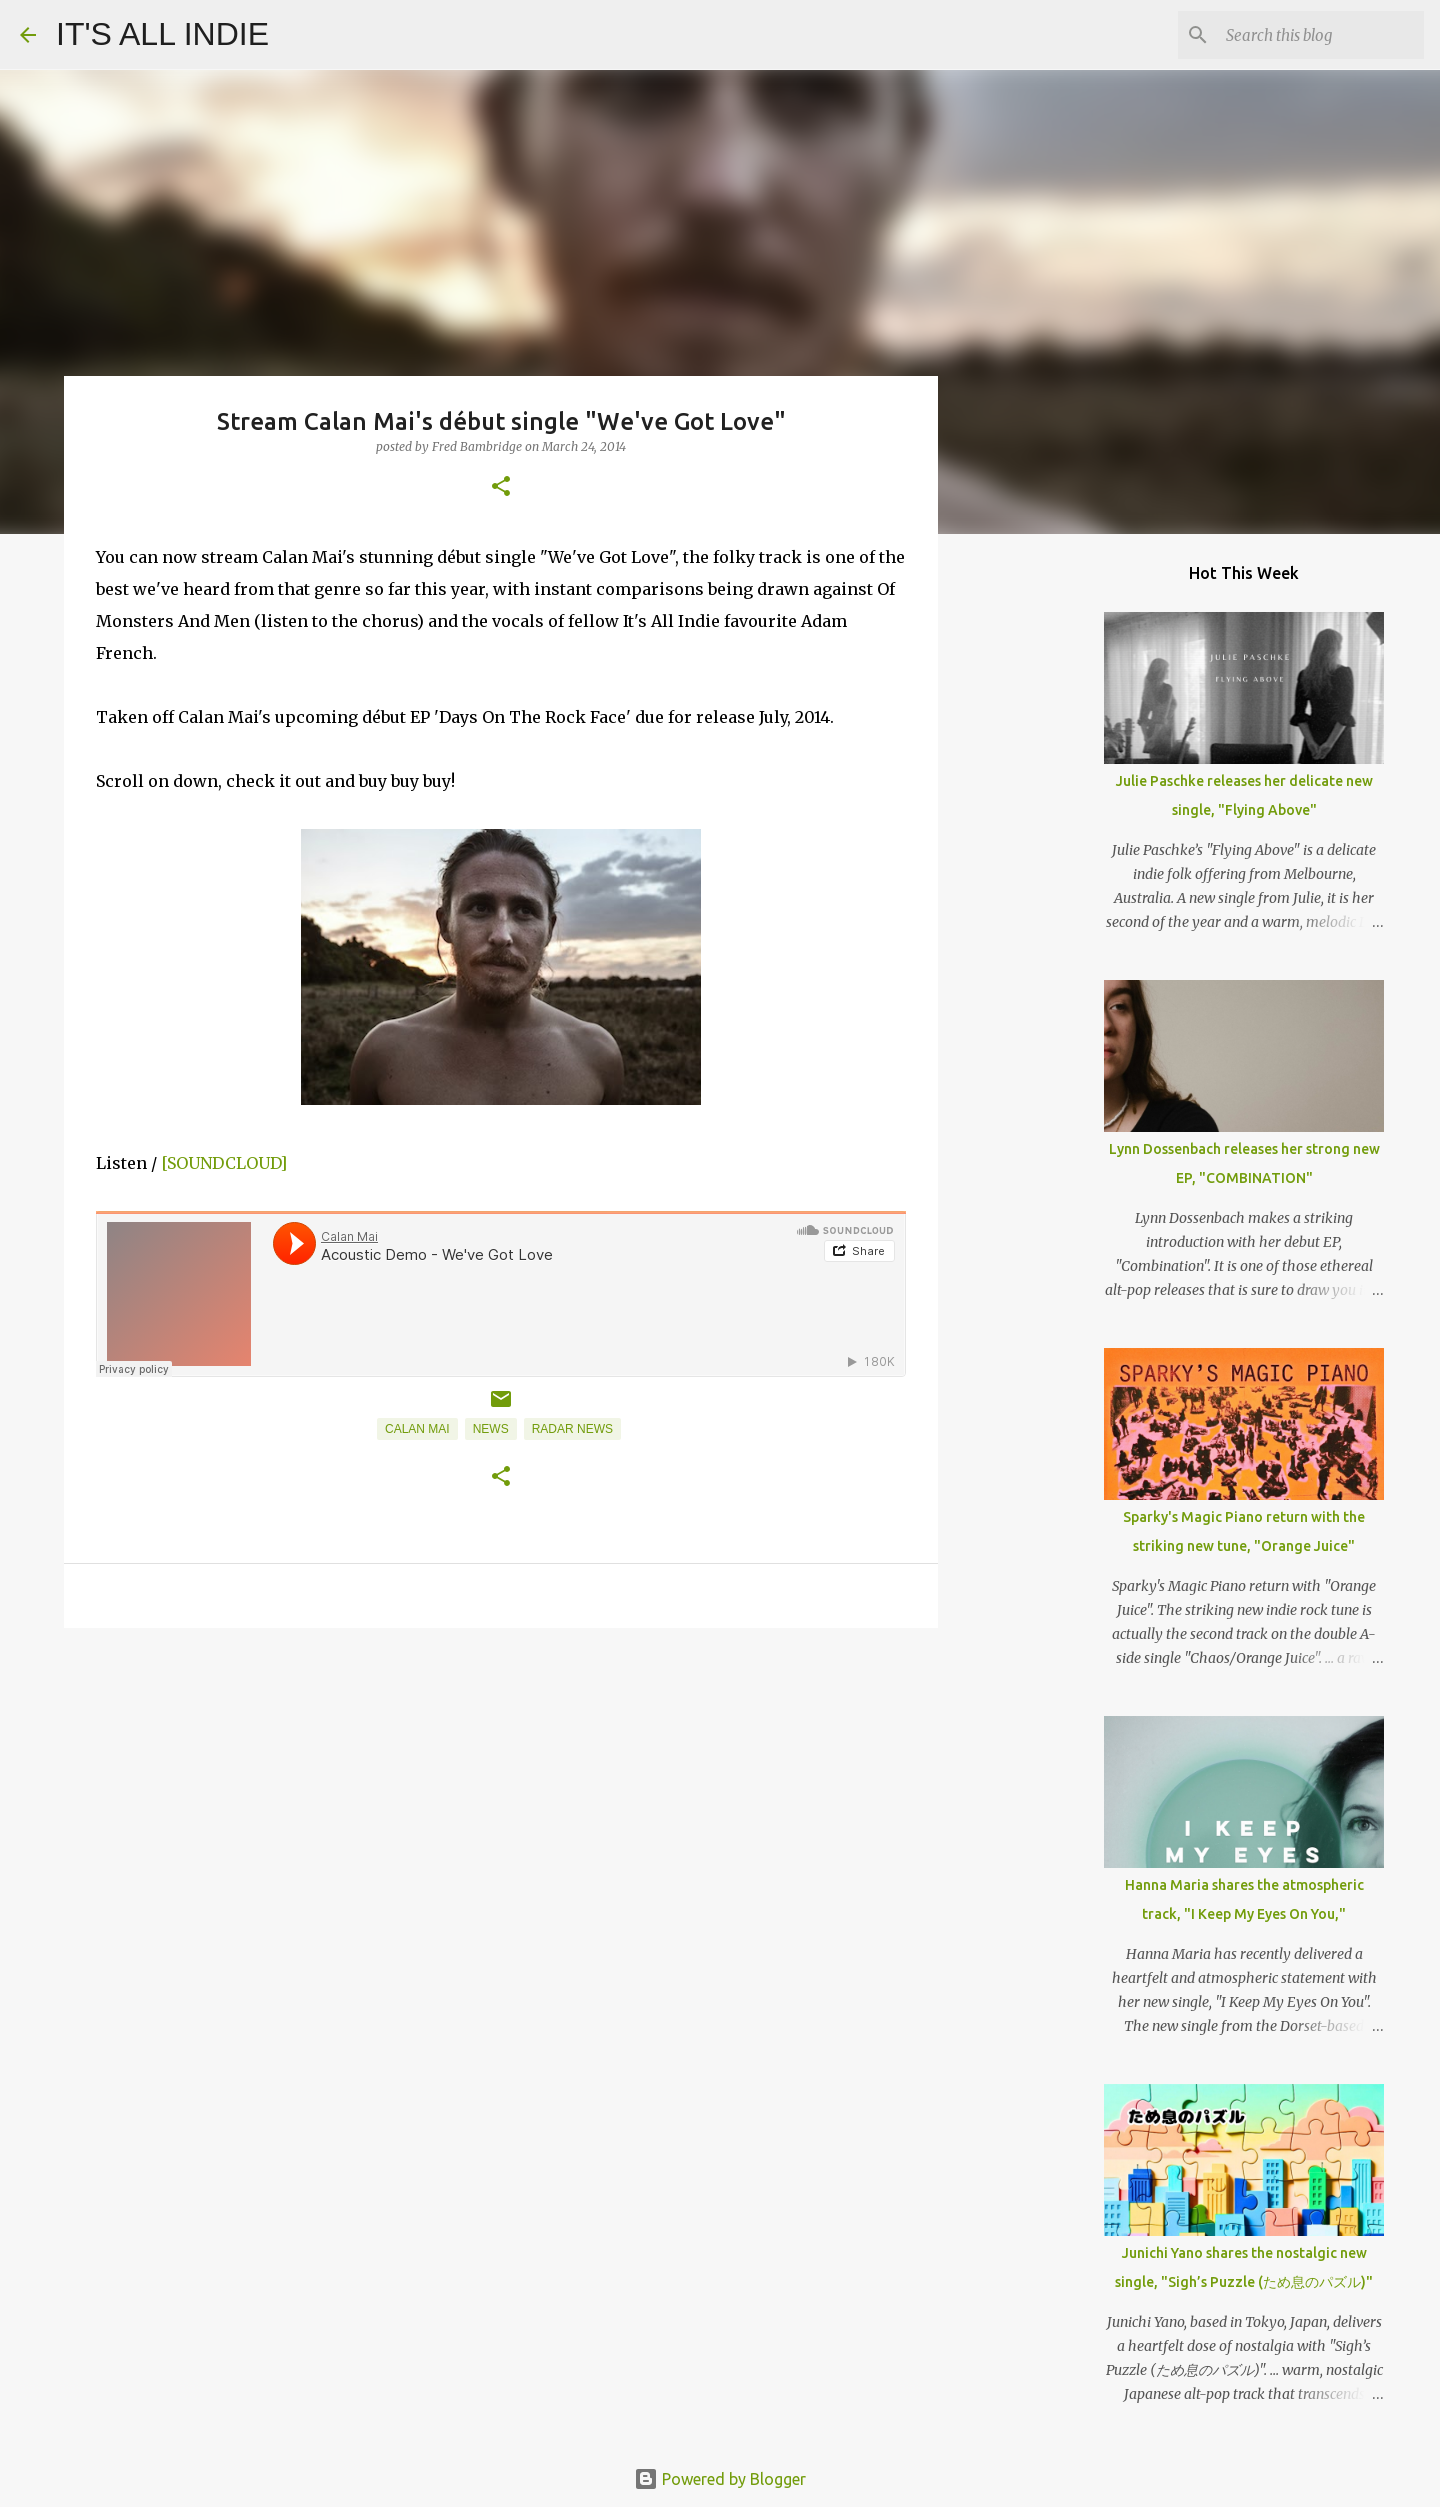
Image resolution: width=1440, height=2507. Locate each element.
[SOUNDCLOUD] (224, 1163)
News (491, 1429)
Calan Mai (417, 1429)
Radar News (572, 1429)
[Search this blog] (1319, 35)
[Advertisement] (501, 1798)
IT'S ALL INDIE (162, 34)
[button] (501, 487)
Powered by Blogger (720, 2479)
